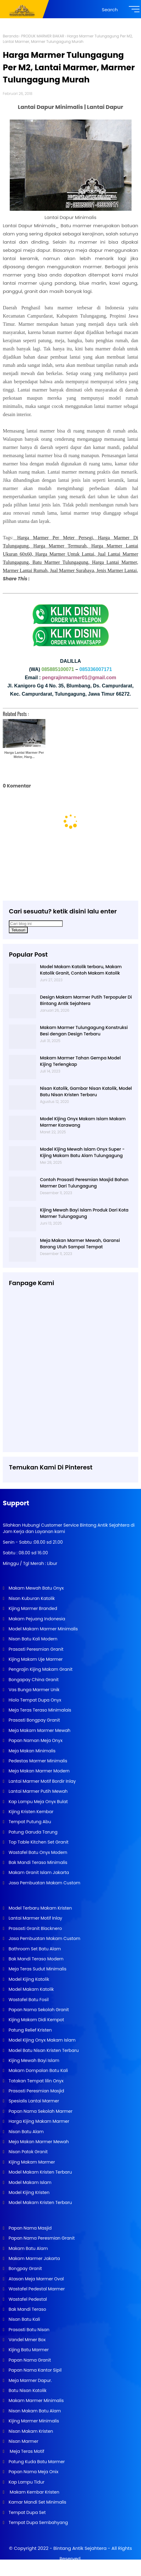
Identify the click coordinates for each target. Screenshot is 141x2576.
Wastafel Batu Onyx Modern (37, 1852)
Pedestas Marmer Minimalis (37, 1761)
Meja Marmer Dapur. (29, 2380)
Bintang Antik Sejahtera (79, 2548)
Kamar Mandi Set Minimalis (36, 2502)
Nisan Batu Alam (26, 2132)
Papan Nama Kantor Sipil (34, 2370)
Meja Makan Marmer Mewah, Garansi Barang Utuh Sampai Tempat (80, 1243)
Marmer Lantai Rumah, (26, 570)
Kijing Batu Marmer (28, 2350)
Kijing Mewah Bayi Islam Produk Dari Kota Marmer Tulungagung (84, 1213)
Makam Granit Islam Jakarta (38, 1872)
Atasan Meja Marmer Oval (35, 2279)
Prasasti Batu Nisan (28, 2330)
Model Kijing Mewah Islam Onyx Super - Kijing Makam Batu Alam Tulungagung (82, 1152)
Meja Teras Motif (26, 2451)
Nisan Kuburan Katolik (31, 1598)
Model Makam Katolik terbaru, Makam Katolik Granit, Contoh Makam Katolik (81, 970)
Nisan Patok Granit (27, 2152)
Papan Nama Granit (29, 2360)
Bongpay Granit (24, 2268)
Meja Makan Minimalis (31, 1751)
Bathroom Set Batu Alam (34, 1949)
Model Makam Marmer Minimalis (43, 1629)
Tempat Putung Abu (29, 1822)
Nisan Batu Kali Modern (32, 1639)
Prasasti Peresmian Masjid (35, 2091)
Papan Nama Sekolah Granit (38, 2010)
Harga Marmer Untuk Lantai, (65, 554)
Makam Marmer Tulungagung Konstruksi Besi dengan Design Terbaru (84, 1030)
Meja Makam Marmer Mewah (38, 1730)
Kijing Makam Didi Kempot (35, 2020)
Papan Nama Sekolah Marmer (39, 2111)
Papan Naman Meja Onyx (34, 1740)
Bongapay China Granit (32, 1680)
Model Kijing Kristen (28, 2192)
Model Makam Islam (29, 2182)
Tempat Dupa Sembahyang (37, 2522)
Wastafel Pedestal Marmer (36, 2289)
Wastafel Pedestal (27, 2299)
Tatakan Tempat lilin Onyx (35, 2081)
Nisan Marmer (22, 2441)
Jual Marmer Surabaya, (72, 570)
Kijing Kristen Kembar (30, 1812)
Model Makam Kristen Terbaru (39, 2172)
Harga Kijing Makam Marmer (38, 2121)
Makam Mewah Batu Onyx (35, 1588)
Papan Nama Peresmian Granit (41, 2238)
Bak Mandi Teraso (26, 2309)
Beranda (10, 36)
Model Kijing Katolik (28, 1979)
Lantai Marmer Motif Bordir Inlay (41, 1781)
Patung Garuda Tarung (32, 1832)
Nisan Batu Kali (23, 2319)
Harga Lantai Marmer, (115, 562)
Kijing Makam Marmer (31, 2162)
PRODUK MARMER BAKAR (42, 36)
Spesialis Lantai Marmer (33, 2101)
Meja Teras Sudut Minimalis (36, 1969)
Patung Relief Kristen (29, 2030)
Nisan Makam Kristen (30, 2431)
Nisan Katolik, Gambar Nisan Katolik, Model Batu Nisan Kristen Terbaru (86, 1091)
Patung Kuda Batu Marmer (36, 2462)
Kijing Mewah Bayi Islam (33, 2060)
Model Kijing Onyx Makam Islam (41, 2040)
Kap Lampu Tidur (25, 2482)
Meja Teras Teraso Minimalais (39, 1710)
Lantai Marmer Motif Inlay (34, 1918)
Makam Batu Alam (27, 2248)
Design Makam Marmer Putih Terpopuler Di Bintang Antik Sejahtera (86, 1000)
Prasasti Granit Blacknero (34, 1928)
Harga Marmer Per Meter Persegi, (55, 537)
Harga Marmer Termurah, (60, 545)
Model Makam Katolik (30, 1989)
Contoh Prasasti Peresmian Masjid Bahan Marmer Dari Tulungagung (84, 1183)
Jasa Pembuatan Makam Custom (43, 1883)
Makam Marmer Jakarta (33, 2258)
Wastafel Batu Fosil (27, 2000)
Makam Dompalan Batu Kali (37, 2070)
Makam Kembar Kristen (33, 2492)
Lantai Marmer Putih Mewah (37, 1791)
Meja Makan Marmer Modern (38, 1771)
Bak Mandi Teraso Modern (35, 1959)
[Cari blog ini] (36, 923)
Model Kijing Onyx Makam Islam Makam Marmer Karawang (82, 1122)
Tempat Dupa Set (26, 2512)
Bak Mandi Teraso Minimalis (37, 1862)
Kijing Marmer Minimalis (33, 2421)
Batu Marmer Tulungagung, (61, 562)
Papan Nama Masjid (29, 2228)
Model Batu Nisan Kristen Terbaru (43, 2050)
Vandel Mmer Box (26, 2340)
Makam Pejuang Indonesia (36, 1619)
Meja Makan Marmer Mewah (38, 2142)
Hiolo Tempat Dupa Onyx (34, 1700)
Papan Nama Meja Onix (32, 2472)
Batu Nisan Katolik (26, 2390)
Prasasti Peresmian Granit (35, 1649)
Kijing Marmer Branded (32, 1608)
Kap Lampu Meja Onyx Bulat (37, 1802)
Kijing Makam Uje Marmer (34, 1659)
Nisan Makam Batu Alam (34, 2411)
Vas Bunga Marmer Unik (33, 1690)
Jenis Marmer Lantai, (117, 570)
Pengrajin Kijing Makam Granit (39, 1669)
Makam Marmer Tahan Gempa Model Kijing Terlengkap (80, 1061)
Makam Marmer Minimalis (35, 2400)
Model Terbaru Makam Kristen (39, 1908)
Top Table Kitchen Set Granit (37, 1842)
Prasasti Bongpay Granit (33, 1720)
